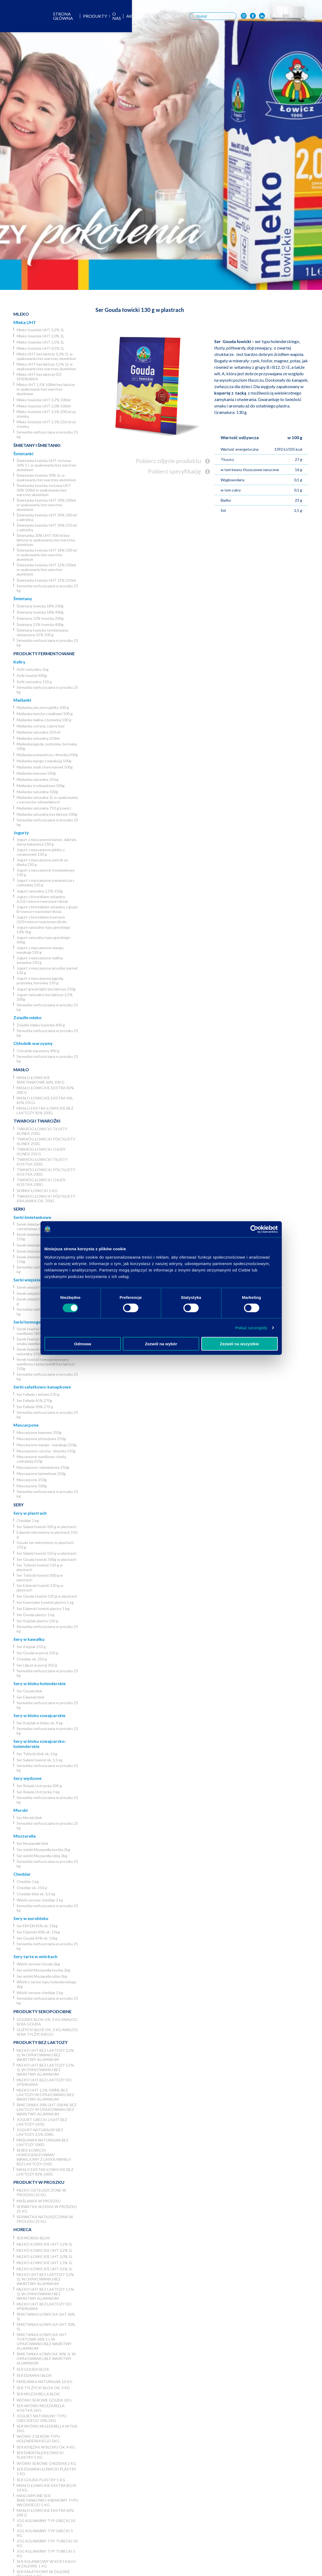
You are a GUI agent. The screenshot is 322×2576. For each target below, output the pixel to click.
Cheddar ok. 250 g (32, 1659)
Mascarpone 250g (32, 1479)
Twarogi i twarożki (36, 1120)
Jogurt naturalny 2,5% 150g (40, 891)
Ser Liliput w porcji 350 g (37, 1665)
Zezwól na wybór (161, 1344)
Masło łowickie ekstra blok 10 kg (46, 2487)
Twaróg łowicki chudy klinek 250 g (41, 1151)
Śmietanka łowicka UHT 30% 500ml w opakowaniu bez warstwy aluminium (46, 505)
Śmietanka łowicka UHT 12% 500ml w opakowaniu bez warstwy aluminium (46, 569)
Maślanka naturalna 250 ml (38, 732)
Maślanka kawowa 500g (36, 773)
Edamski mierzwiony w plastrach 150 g (47, 1534)
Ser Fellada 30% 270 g (35, 1406)
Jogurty (21, 832)
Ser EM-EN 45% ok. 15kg (37, 1925)
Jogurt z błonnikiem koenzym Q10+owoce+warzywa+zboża (41, 919)
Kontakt (197, 16)
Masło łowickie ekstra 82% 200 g (45, 1090)
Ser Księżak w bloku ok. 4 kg (40, 1723)
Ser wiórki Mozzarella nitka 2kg (42, 1855)
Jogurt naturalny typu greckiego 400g (43, 939)
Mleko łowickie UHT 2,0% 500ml (44, 406)
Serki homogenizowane (36, 1321)
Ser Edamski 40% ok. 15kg (38, 1932)
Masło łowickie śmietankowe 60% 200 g (40, 1079)
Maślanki (22, 699)
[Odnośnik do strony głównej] (17, 15)
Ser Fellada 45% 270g (34, 1400)
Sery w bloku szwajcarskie (39, 1715)
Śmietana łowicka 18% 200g (40, 606)
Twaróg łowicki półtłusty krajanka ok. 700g (46, 1198)
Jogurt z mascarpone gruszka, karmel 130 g (47, 970)
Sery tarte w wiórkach (35, 1956)
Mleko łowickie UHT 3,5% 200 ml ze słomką (46, 413)
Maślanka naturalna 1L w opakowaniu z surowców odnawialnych (47, 799)
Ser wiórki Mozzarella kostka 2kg (43, 1849)
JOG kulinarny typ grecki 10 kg (46, 2522)
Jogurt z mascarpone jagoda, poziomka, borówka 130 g (40, 980)
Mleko (21, 313)
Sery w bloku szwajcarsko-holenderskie (39, 1744)
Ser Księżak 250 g (31, 1646)
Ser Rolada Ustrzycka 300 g (39, 1785)
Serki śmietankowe (32, 1217)
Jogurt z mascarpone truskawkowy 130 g (46, 872)
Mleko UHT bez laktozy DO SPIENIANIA (39, 376)
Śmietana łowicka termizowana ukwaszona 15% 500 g (42, 632)
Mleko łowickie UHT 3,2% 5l (45, 2244)
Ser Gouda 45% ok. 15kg (37, 1938)
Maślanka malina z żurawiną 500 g (44, 719)
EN (311, 15)
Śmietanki (23, 453)
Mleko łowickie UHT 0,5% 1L (40, 348)
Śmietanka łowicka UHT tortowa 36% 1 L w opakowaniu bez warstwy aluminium (46, 465)
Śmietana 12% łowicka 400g (40, 624)
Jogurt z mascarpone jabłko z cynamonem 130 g (41, 852)
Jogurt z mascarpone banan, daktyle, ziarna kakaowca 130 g (47, 841)
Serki (19, 1208)
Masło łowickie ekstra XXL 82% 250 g (45, 1100)
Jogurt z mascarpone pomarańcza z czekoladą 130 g (45, 882)
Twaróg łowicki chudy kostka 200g (41, 1182)
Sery (18, 1504)
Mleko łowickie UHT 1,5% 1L (40, 342)
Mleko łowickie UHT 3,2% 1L (40, 329)
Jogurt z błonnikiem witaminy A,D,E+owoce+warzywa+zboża (42, 898)
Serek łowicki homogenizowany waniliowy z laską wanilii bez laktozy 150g (46, 1364)
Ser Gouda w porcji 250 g (37, 1652)
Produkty (118, 16)
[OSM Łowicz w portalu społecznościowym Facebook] (279, 16)
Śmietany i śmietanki (36, 445)
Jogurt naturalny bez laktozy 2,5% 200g (45, 996)
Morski (20, 1810)
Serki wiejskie (26, 1279)
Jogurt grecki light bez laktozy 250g (46, 989)
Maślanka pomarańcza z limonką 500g (47, 754)
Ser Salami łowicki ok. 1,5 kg (39, 1760)
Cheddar (22, 1874)
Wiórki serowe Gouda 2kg (38, 1964)
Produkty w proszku (38, 2182)
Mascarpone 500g (32, 1486)
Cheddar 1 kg (28, 1520)
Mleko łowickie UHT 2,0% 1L (40, 336)
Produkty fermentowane (44, 653)
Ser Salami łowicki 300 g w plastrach (46, 1526)
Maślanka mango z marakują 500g (44, 761)
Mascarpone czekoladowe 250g (43, 1467)
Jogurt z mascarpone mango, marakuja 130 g (40, 949)
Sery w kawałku (29, 1639)
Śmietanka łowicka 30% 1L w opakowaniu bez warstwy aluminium (46, 477)
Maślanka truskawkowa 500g (41, 785)
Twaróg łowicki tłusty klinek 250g (42, 1131)
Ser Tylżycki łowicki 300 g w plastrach (40, 1577)
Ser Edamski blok (31, 1697)
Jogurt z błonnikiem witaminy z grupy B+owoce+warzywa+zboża (47, 909)
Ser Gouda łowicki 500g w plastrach (46, 1559)
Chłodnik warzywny (33, 1043)
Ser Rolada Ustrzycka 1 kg (38, 1792)
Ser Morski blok (29, 1817)
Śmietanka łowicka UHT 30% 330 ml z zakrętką (47, 517)
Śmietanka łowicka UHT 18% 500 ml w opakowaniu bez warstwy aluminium (47, 555)
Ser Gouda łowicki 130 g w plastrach (47, 1596)
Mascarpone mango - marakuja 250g (46, 1444)
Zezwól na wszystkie (239, 1344)
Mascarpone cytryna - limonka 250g (46, 1451)
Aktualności (165, 16)
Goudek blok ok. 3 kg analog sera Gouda (47, 2021)
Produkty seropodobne (42, 2011)
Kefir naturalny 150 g (34, 681)
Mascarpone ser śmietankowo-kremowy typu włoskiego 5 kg (47, 2500)
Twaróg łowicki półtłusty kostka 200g (46, 1171)
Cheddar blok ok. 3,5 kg (36, 1894)
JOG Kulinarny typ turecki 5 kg (46, 2553)
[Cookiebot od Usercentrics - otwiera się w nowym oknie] (254, 1229)
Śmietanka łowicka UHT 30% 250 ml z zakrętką (47, 527)
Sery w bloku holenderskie (39, 1683)
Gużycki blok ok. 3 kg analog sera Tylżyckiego (47, 2031)
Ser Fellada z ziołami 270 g (38, 1394)
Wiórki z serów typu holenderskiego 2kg (46, 1984)
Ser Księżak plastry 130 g (37, 1621)
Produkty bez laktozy (40, 2042)
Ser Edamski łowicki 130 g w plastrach (40, 1587)
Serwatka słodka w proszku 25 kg (47, 2208)
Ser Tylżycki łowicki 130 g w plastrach (40, 1567)
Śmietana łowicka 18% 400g (40, 612)
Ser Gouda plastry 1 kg (35, 1614)
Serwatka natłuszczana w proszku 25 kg (47, 434)
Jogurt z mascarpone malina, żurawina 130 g (40, 960)
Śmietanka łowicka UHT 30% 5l (46, 2326)
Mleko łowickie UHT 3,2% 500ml (44, 400)
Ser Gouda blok (29, 1691)
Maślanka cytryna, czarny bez (40, 726)
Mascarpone (26, 1424)
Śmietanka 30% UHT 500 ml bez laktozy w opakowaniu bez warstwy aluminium (46, 540)
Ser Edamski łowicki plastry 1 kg (43, 1608)
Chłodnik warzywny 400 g (38, 1050)
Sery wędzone (27, 1778)
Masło (21, 1069)
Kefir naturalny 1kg (33, 669)
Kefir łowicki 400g (32, 675)
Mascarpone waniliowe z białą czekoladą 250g (41, 1458)
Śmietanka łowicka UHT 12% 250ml (46, 580)
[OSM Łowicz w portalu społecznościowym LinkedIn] (288, 16)
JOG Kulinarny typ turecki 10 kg (47, 2543)
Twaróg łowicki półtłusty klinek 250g (46, 1141)
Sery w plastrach (30, 1512)
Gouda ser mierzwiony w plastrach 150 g (45, 1544)
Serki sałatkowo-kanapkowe (42, 1386)
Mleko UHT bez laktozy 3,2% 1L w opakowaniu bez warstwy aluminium (46, 356)
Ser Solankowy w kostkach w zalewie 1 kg (46, 2563)
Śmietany (22, 598)
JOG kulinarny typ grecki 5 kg (45, 2533)
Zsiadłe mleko (27, 1017)
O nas (139, 16)
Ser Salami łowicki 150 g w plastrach (46, 1553)
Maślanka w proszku (39, 2201)
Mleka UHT (24, 322)
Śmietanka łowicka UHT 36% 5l (46, 2316)
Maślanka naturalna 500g (37, 791)
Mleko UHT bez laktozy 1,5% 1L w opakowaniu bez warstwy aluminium (46, 366)
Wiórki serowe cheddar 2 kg (40, 1900)
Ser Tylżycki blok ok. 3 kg (37, 1753)
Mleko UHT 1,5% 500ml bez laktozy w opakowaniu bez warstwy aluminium (46, 389)
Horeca (22, 2229)
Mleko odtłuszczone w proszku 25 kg (41, 2192)
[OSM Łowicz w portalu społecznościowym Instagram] (269, 16)
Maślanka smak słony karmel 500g (45, 767)
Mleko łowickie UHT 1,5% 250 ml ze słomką (46, 424)
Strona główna (82, 16)
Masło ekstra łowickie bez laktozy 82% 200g (45, 1110)
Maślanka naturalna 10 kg (37, 779)
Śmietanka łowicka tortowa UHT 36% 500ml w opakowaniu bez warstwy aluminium (44, 490)
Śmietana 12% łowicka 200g (40, 618)
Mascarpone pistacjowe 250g (41, 1438)
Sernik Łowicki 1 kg (37, 1190)
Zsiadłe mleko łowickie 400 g (41, 1025)
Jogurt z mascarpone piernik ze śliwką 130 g (42, 862)
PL (300, 15)
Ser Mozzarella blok (32, 1843)
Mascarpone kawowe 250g (39, 1432)
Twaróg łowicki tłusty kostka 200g (42, 1161)
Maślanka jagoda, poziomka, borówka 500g (47, 746)
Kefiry (19, 661)
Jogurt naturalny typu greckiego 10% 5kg (43, 929)
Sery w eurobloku (30, 1918)
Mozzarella (24, 1835)
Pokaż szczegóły (251, 1327)
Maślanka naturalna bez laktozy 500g (47, 814)
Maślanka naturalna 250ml (38, 738)
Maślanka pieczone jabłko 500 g (43, 707)
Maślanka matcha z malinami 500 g (45, 713)
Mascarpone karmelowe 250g (41, 1473)
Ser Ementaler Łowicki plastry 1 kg (45, 1602)
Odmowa (82, 1344)
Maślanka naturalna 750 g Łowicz (44, 808)
